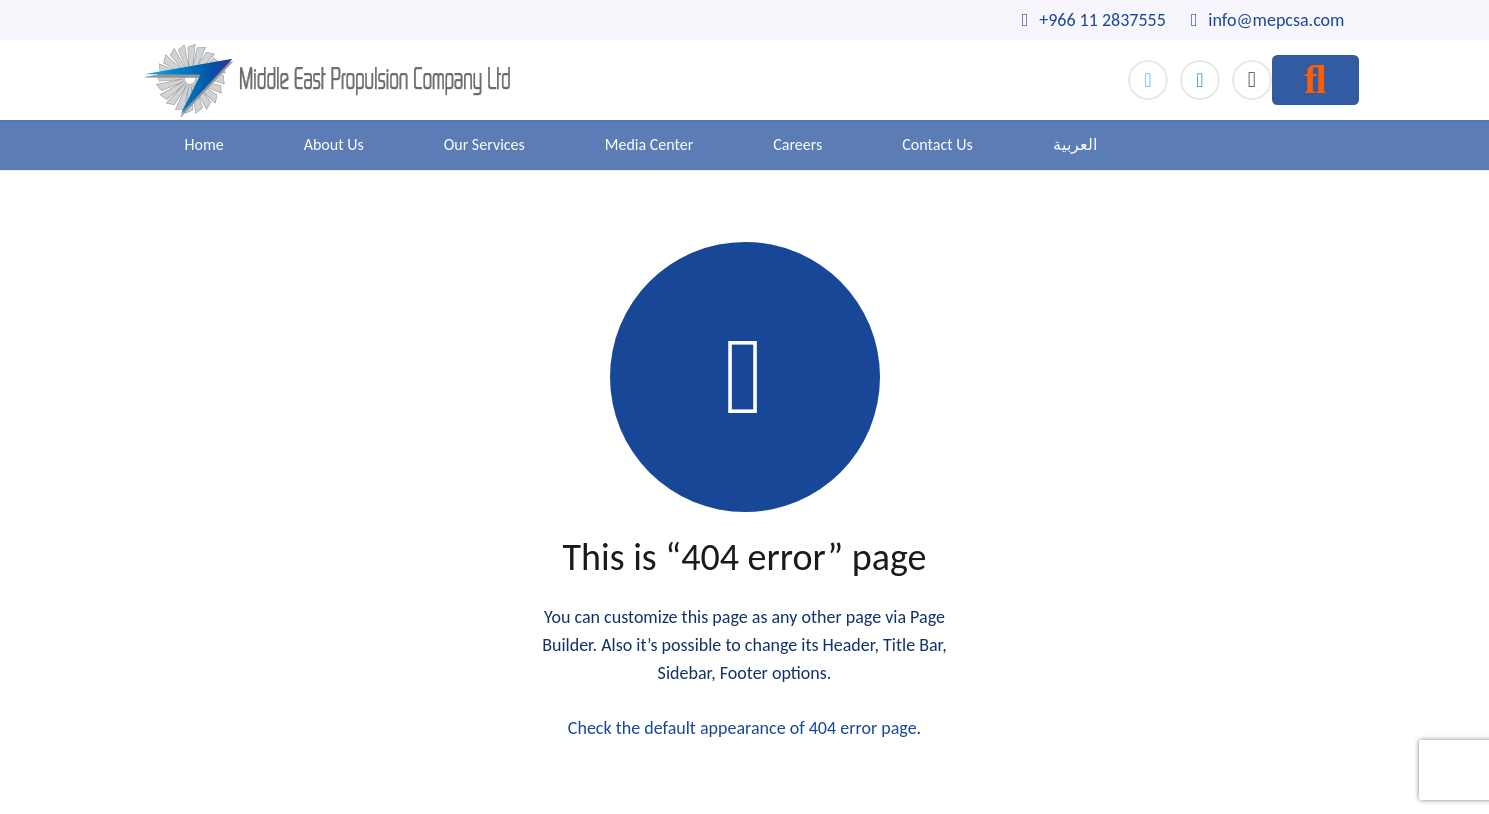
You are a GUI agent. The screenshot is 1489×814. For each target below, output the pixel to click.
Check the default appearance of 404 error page (742, 728)
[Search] (1315, 80)
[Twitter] (1148, 80)
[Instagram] (1252, 80)
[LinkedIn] (1200, 80)
